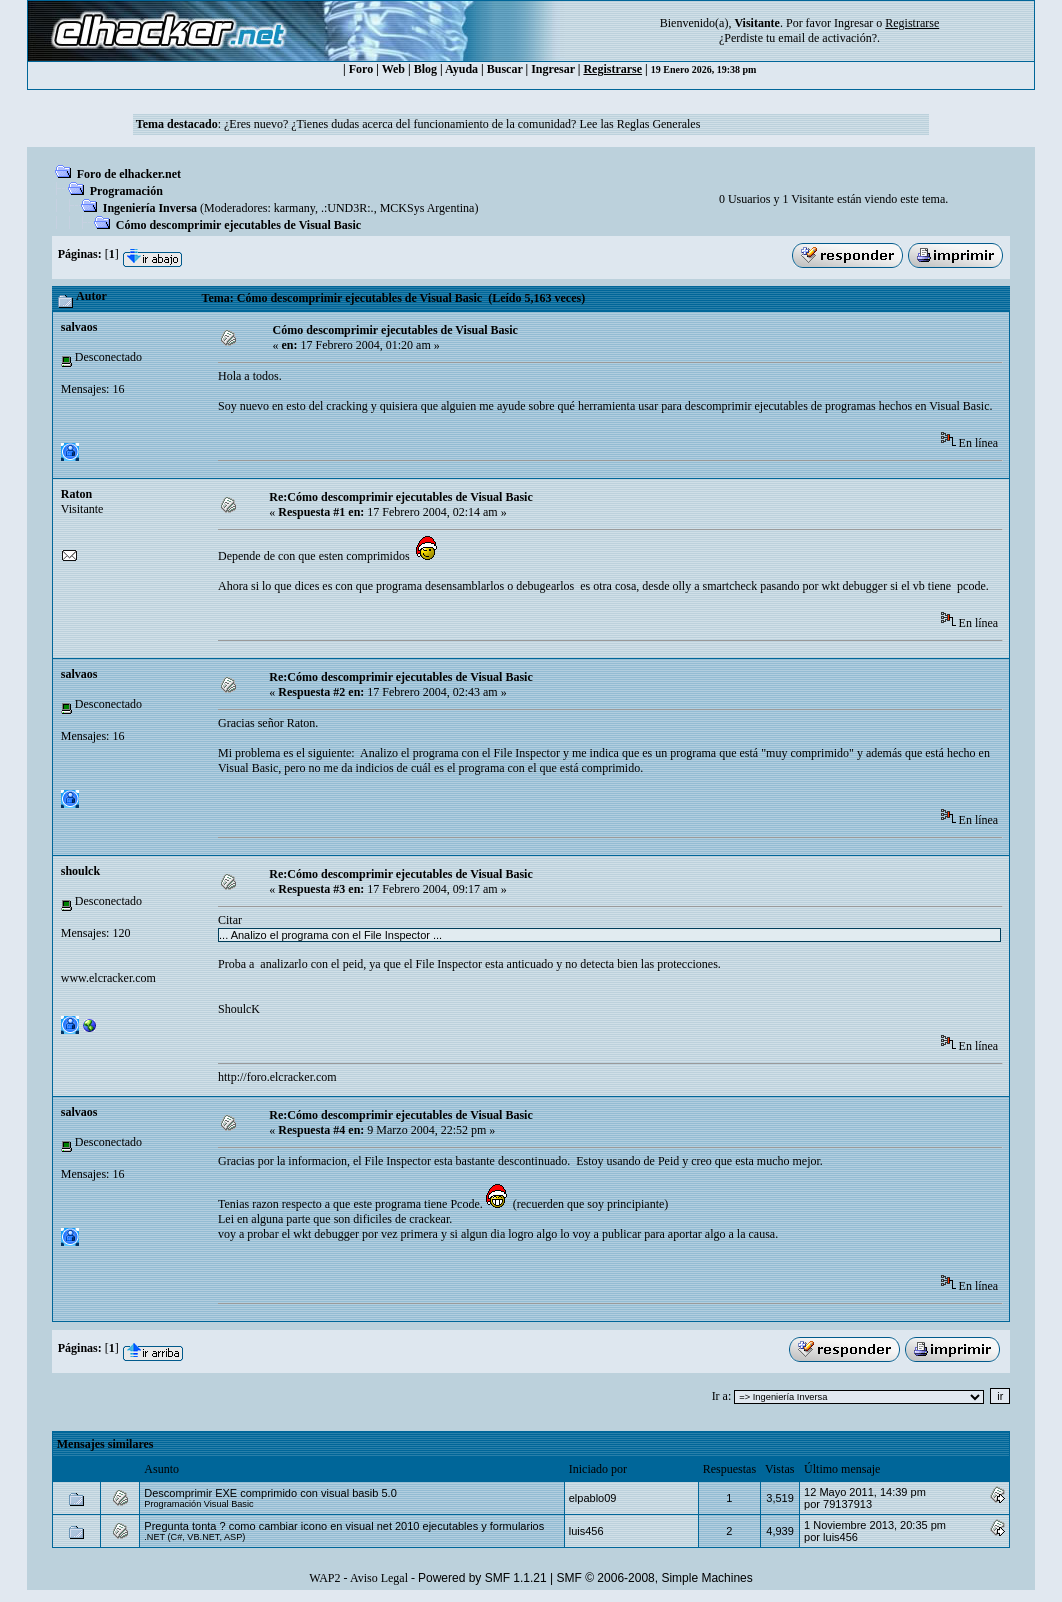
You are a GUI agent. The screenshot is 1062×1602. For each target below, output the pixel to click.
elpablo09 (593, 1498)
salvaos (79, 327)
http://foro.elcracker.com (277, 1077)
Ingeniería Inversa (150, 208)
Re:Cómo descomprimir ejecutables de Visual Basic (400, 497)
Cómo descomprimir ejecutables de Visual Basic (238, 225)
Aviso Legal (379, 1578)
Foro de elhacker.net (129, 174)
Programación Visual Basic (198, 1504)
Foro (361, 69)
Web (393, 69)
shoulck (80, 871)
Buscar (505, 69)
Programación (126, 191)
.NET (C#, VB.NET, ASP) (194, 1537)
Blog (425, 69)
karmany (294, 208)
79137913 (847, 1504)
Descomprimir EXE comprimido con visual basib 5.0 (270, 1493)
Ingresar (853, 23)
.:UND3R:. (347, 208)
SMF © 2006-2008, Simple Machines (655, 1578)
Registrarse (612, 69)
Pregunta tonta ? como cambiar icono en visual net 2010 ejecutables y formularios (344, 1526)
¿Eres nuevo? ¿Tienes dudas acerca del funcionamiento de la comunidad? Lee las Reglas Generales (462, 124)
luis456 (586, 1531)
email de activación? (827, 38)
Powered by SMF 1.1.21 (482, 1578)
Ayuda (461, 69)
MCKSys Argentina (427, 208)
